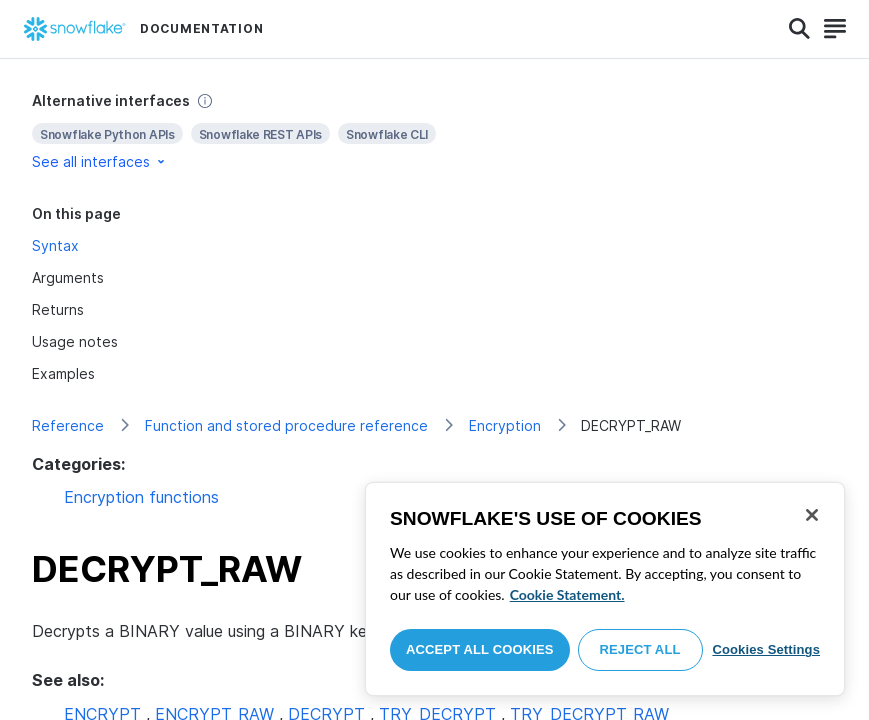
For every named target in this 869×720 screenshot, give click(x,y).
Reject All (640, 649)
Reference (68, 425)
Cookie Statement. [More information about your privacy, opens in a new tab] (567, 594)
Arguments (68, 277)
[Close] (812, 515)
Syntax (55, 245)
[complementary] (434, 131)
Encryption (505, 425)
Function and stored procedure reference (286, 425)
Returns (58, 309)
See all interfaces (100, 161)
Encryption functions (141, 497)
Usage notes (75, 341)
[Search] (799, 29)
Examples (63, 373)
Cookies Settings (766, 649)
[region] (605, 589)
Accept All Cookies (480, 649)
